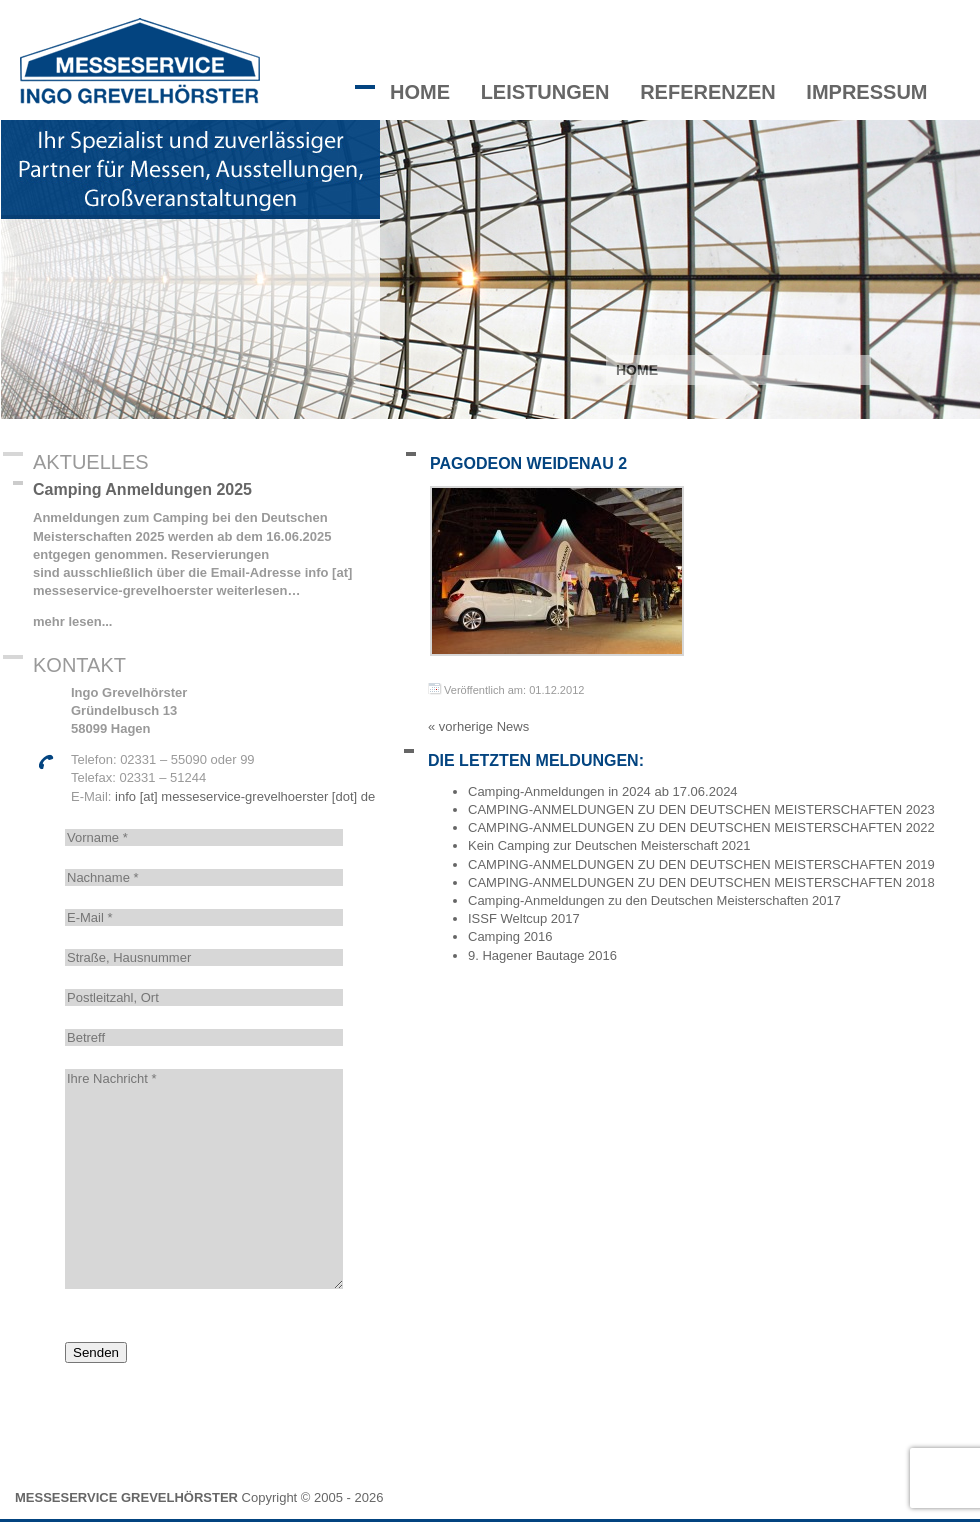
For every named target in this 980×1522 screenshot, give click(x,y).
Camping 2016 (510, 936)
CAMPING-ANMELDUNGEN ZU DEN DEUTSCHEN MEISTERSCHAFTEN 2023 (701, 809)
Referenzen (708, 92)
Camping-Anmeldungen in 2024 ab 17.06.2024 (603, 791)
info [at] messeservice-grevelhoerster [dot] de (245, 796)
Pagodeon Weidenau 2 (528, 463)
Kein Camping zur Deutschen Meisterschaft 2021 (609, 845)
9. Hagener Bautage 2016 (542, 955)
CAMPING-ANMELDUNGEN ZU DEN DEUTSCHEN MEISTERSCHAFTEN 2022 (701, 827)
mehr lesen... (72, 621)
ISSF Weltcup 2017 (524, 918)
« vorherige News (478, 726)
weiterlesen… (256, 590)
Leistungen (545, 92)
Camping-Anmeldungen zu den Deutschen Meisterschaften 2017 (654, 900)
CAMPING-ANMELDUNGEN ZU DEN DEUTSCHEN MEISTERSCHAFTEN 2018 (701, 882)
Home (420, 92)
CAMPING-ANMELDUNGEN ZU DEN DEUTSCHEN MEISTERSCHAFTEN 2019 (701, 864)
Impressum (866, 92)
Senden (96, 1352)
